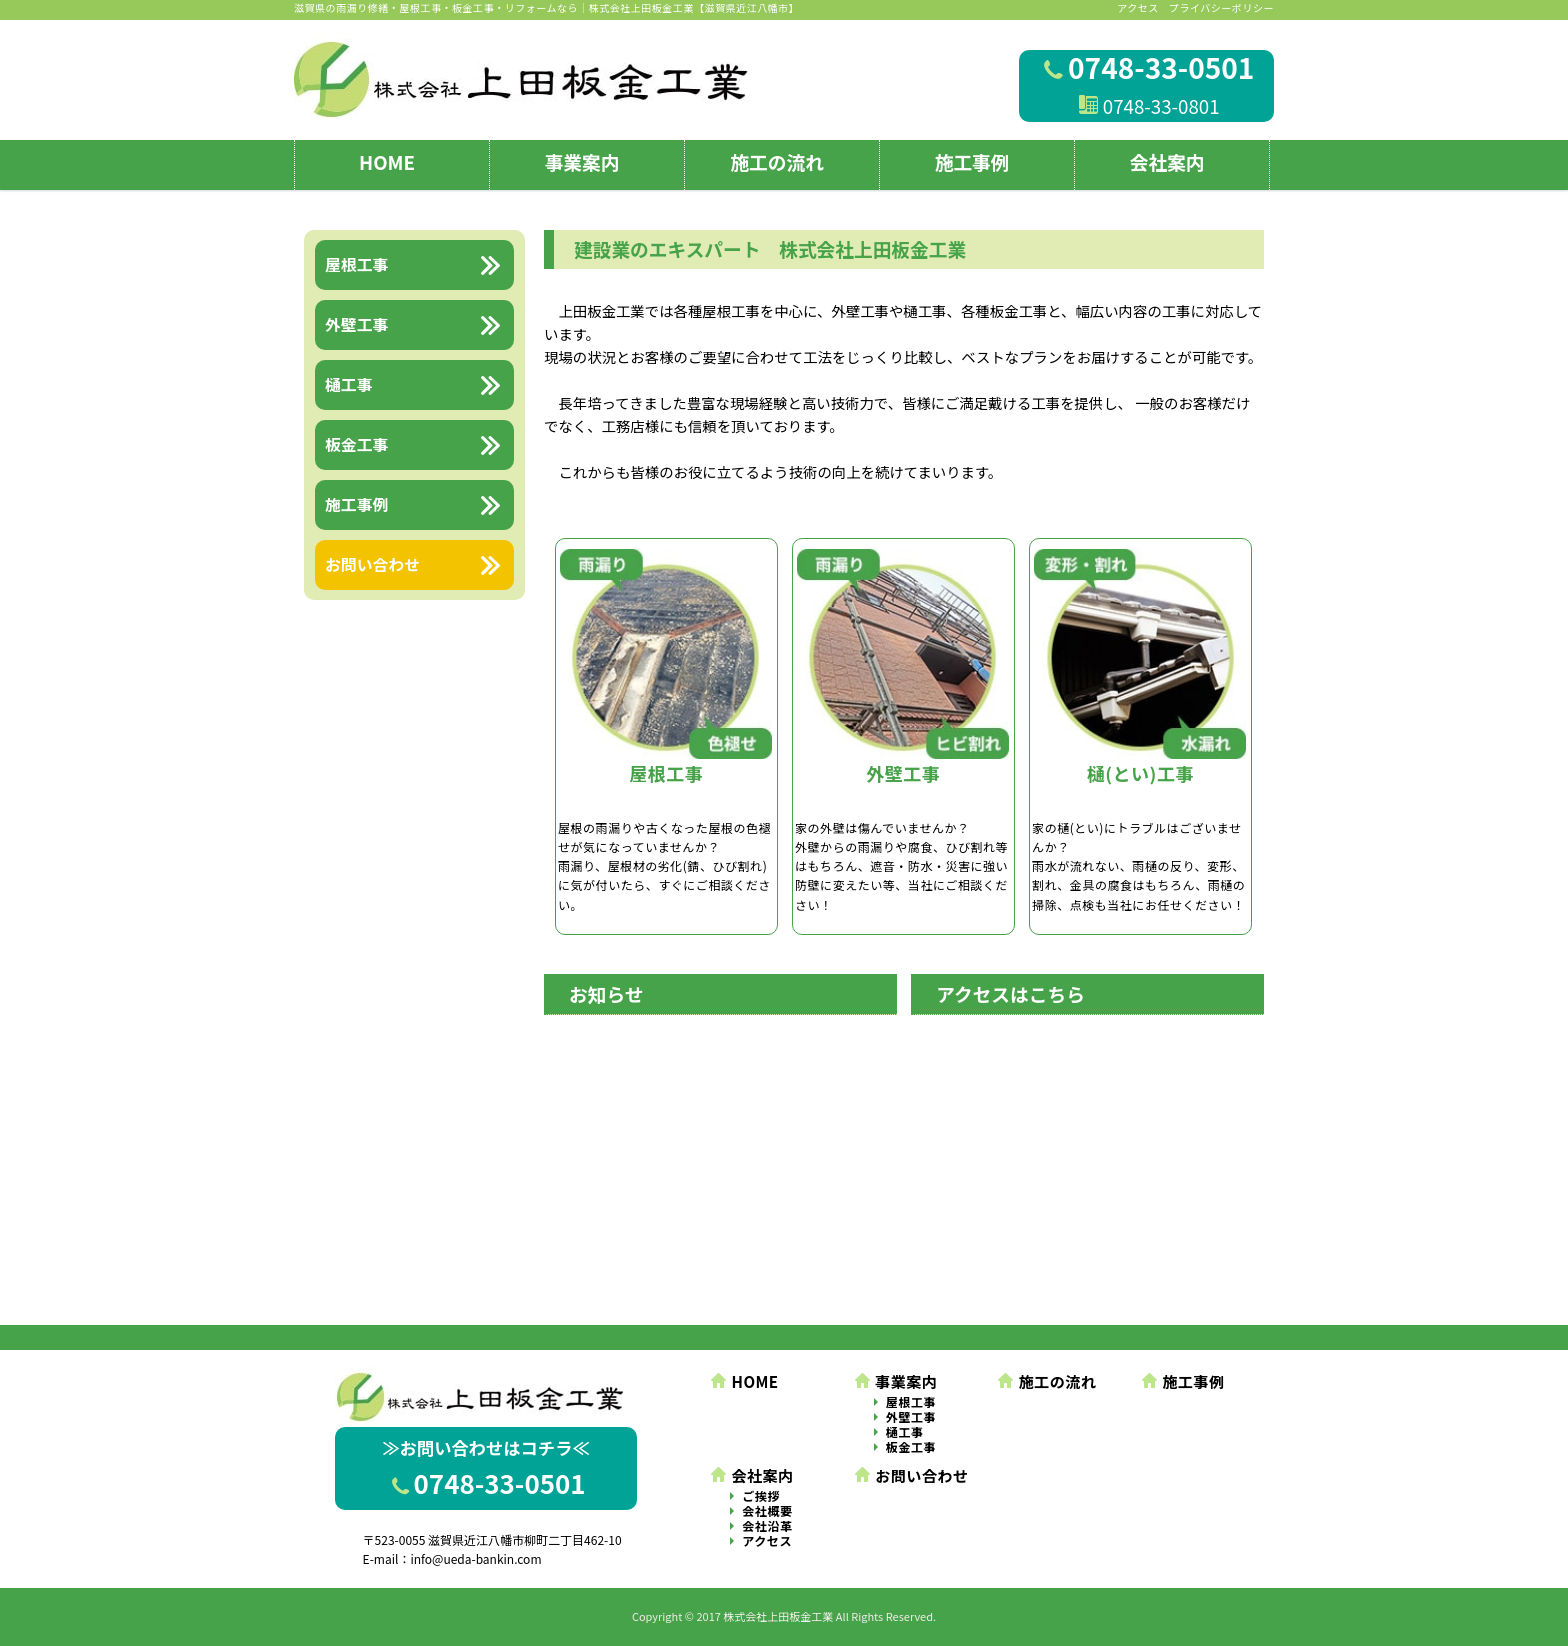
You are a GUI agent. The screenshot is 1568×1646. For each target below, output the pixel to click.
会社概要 (767, 1511)
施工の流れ (777, 161)
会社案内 (1167, 161)
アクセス (1138, 7)
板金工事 (911, 1447)
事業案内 (582, 161)
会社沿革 (767, 1526)
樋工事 (905, 1432)
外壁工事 (911, 1417)
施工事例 (972, 161)
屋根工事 (911, 1402)
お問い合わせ (911, 1475)
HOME (387, 161)
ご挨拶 (761, 1496)
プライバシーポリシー (1221, 7)
